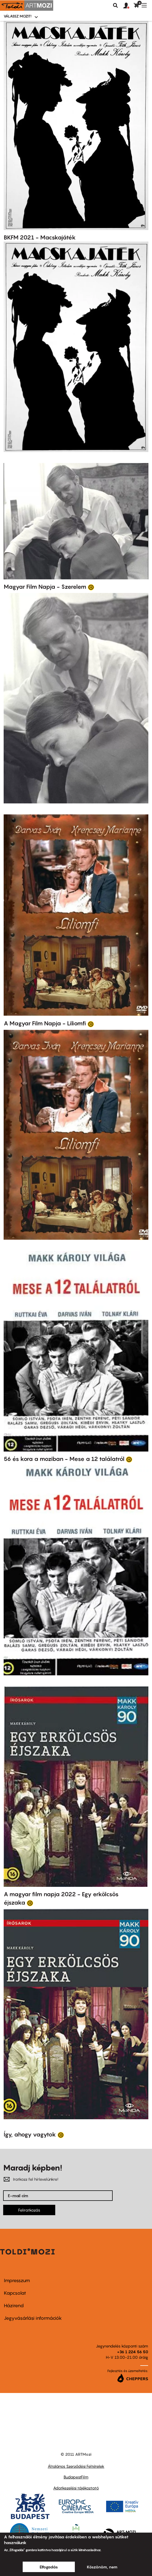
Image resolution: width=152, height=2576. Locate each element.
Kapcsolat (15, 2293)
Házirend (14, 2305)
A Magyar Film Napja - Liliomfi (45, 1023)
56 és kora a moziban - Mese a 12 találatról (64, 1458)
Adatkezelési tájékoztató (76, 2488)
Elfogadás (49, 2566)
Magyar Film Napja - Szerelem (45, 586)
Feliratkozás (29, 2210)
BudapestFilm (76, 2477)
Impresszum (17, 2280)
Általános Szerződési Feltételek (76, 2466)
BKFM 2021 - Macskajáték (40, 237)
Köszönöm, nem (102, 2566)
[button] (128, 5)
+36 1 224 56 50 (132, 2351)
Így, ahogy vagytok (30, 2134)
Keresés (115, 5)
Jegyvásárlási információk (33, 2318)
